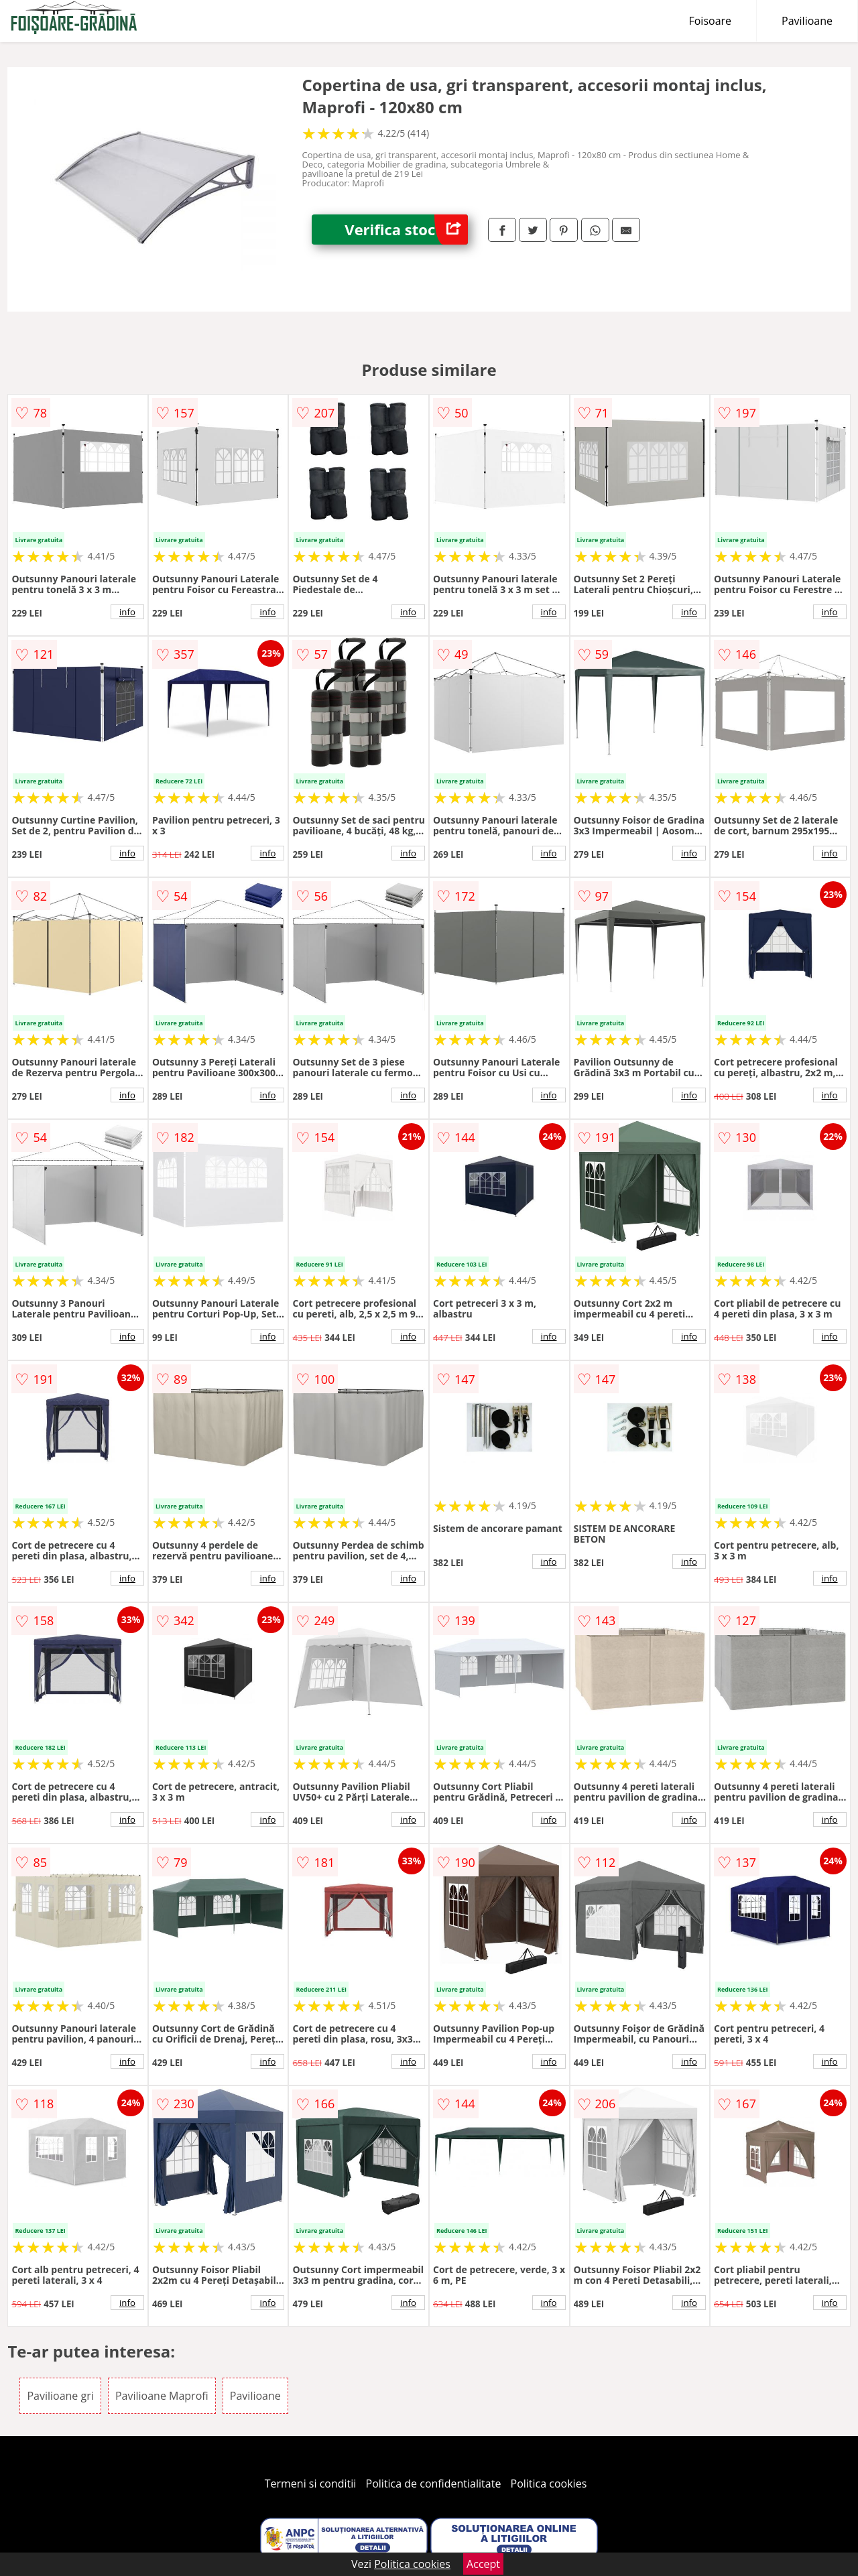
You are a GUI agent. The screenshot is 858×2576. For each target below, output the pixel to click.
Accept (483, 2564)
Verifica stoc (406, 229)
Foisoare (709, 20)
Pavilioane (807, 20)
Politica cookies (549, 2483)
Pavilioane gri (60, 2395)
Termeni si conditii (311, 2483)
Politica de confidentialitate (433, 2483)
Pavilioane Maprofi (161, 2395)
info (127, 612)
